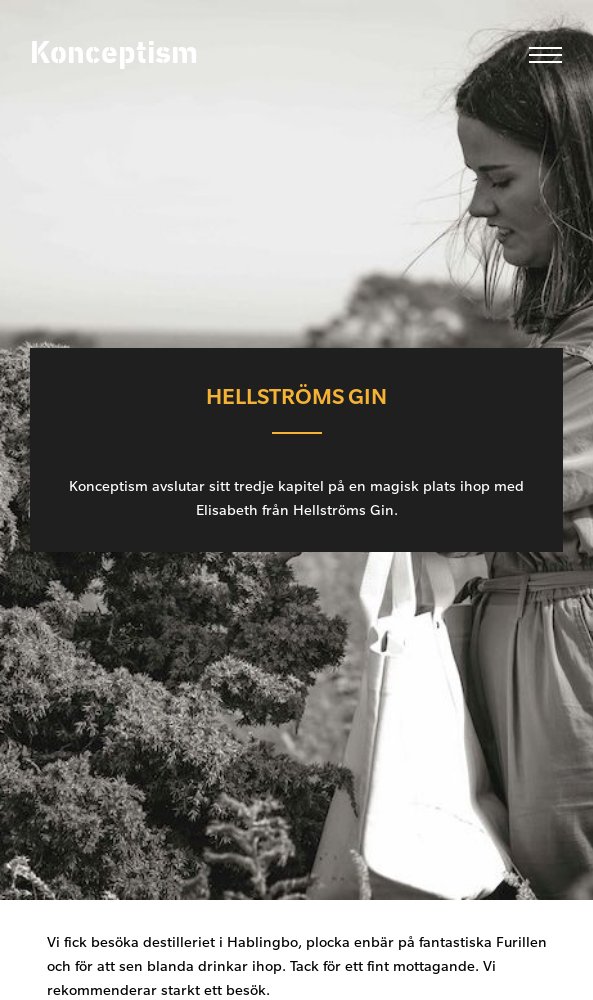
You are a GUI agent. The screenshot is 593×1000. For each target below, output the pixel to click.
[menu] (540, 55)
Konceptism (114, 54)
